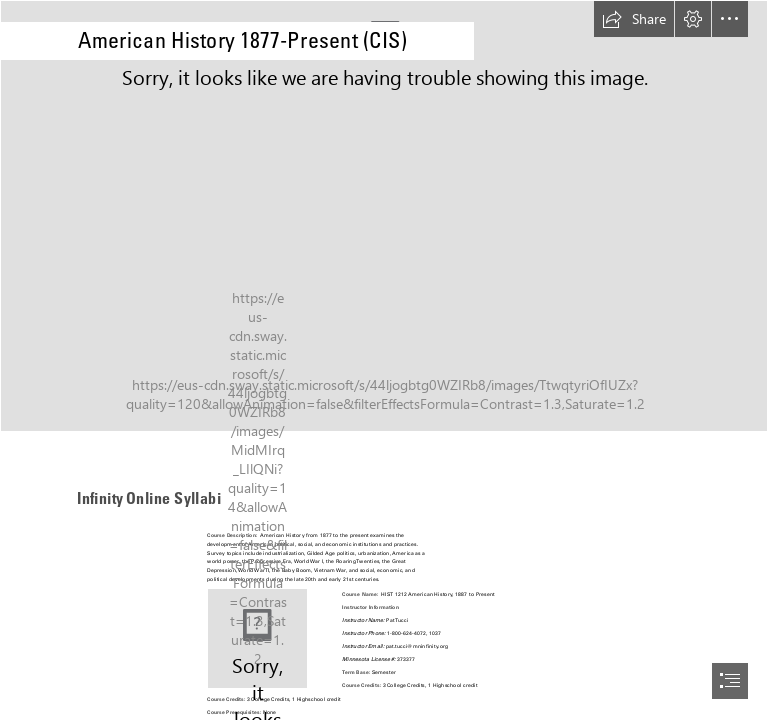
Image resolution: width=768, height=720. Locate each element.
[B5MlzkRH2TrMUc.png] (257, 638)
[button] (634, 19)
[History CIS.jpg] (384, 216)
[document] (384, 360)
